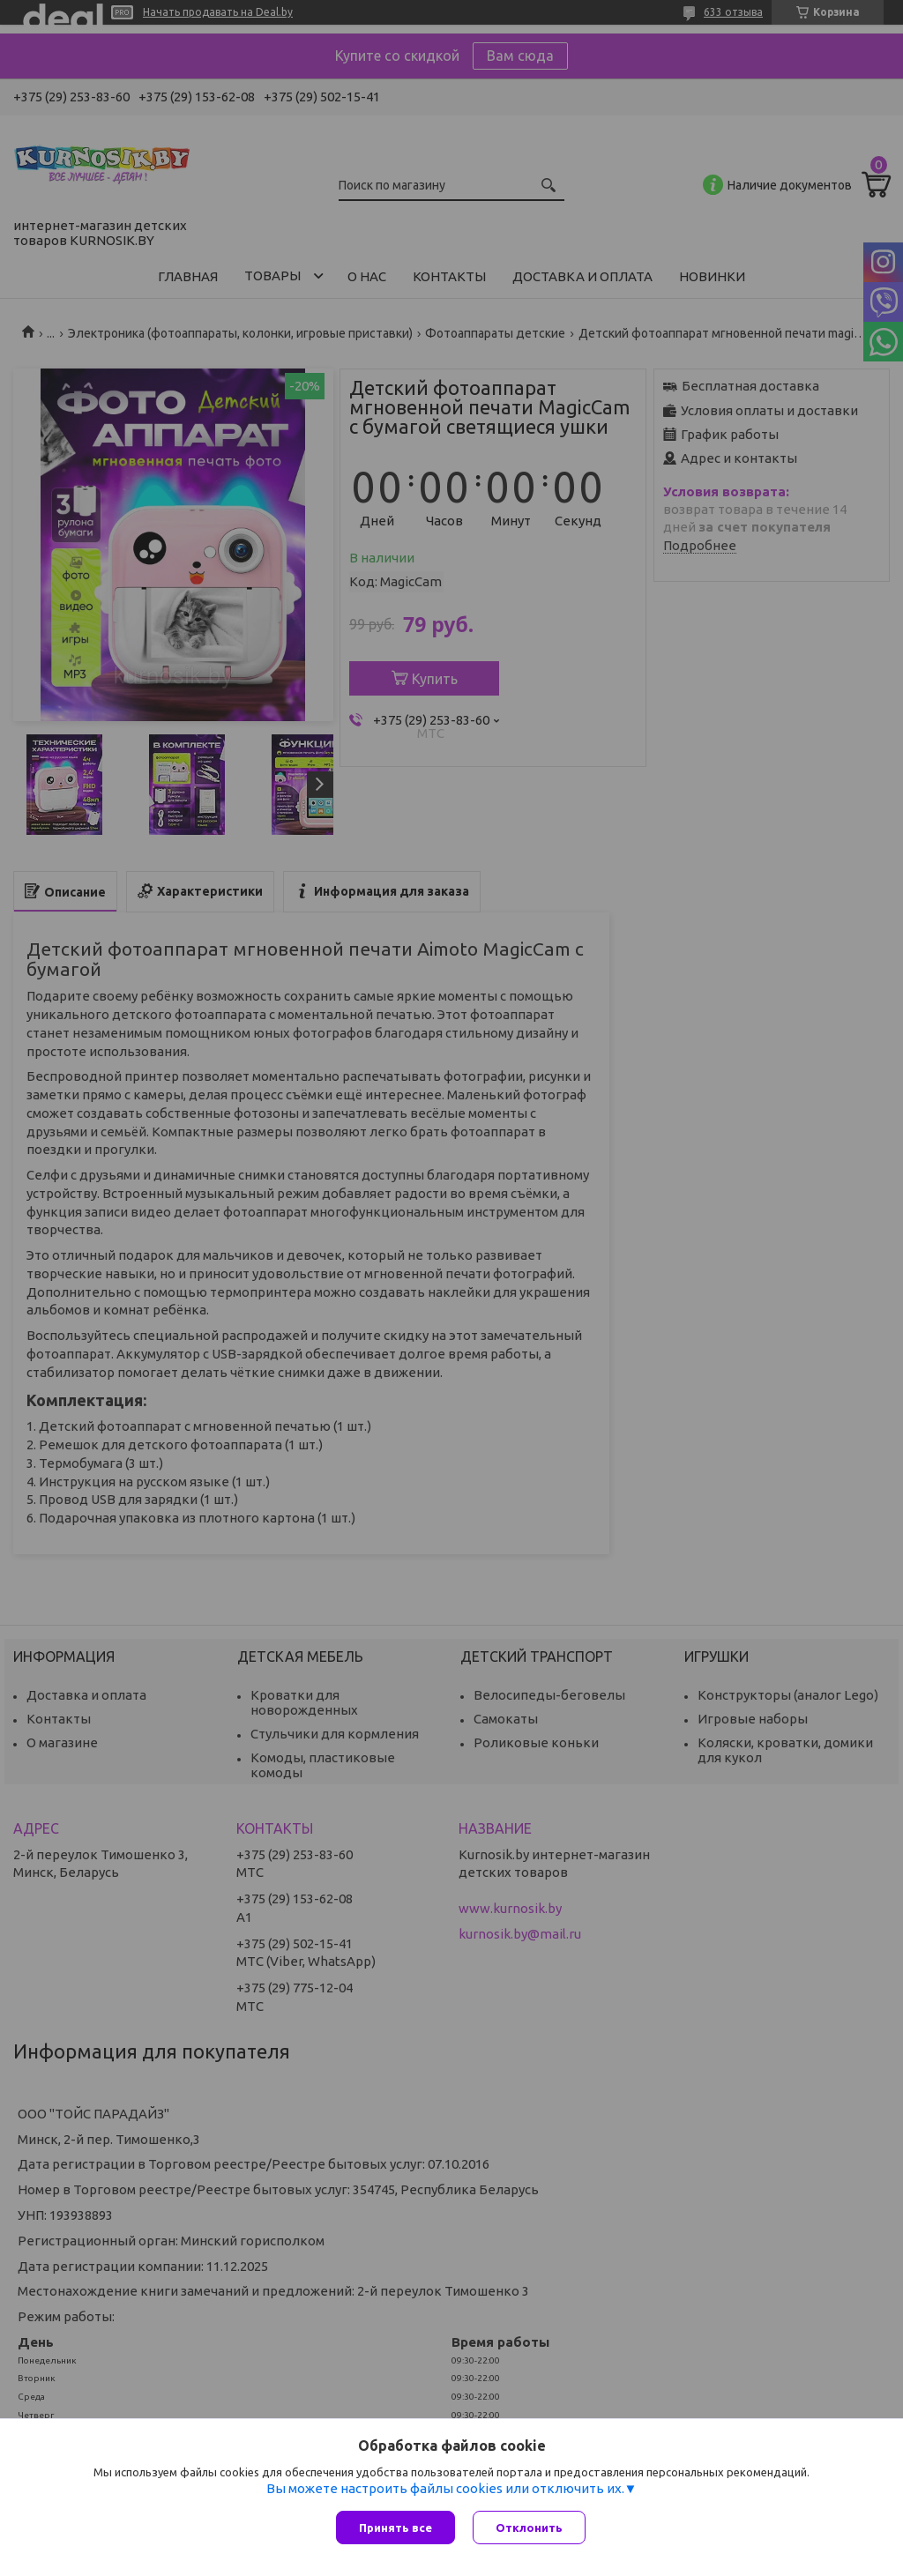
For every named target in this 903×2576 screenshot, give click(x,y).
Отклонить (529, 2527)
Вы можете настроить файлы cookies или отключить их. (445, 2488)
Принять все (395, 2527)
